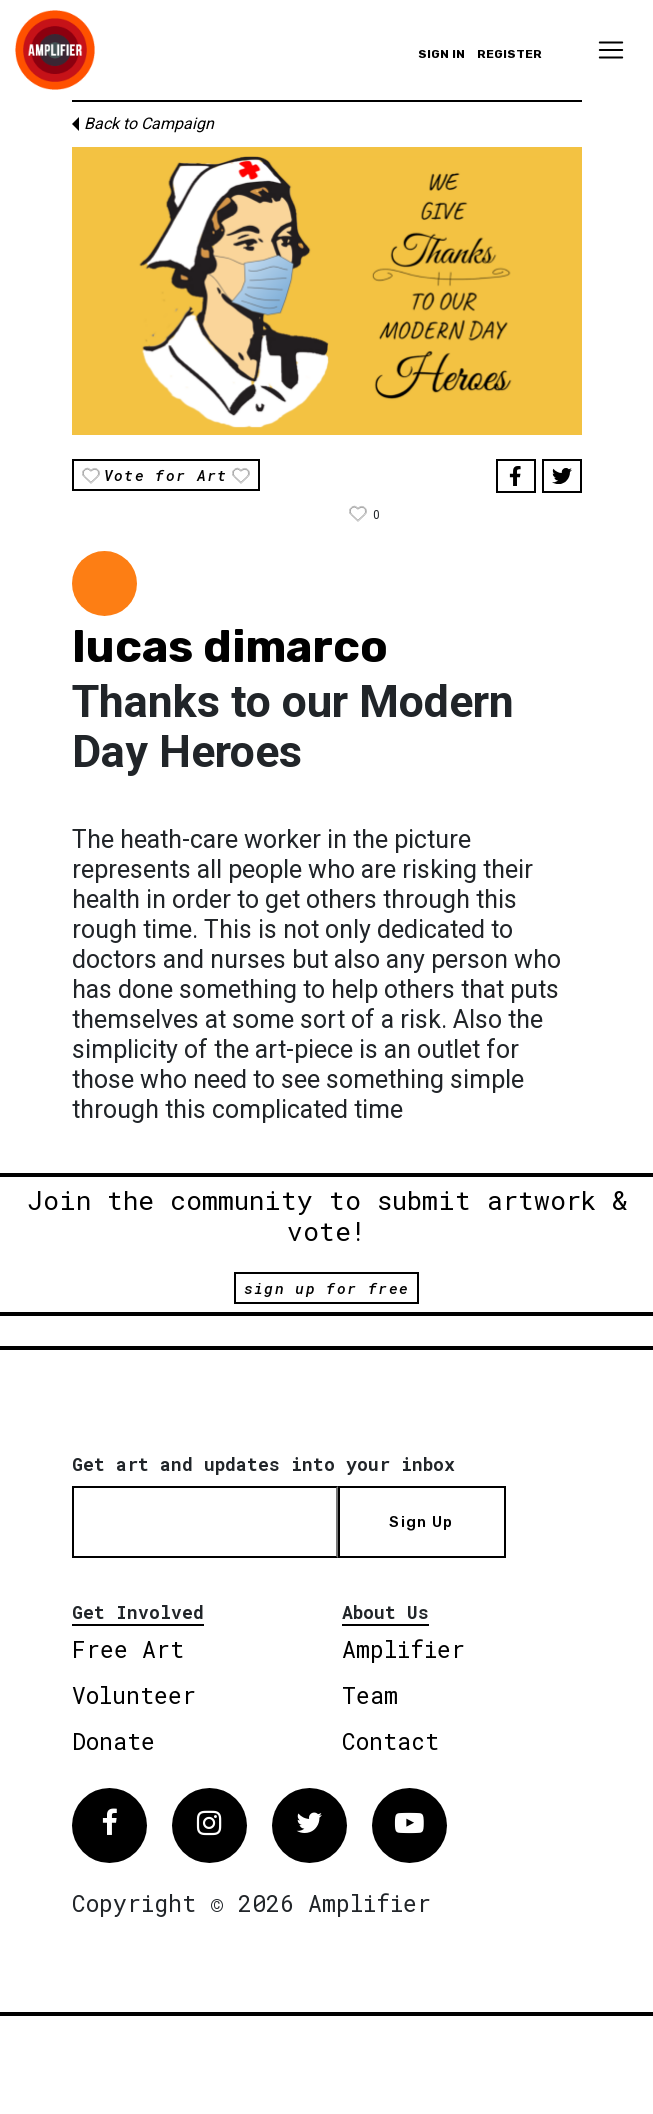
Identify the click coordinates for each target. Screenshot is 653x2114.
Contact (390, 1741)
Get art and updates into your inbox (263, 1464)
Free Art (128, 1649)
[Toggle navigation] (611, 50)
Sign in (441, 54)
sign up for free (326, 1288)
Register (509, 54)
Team (370, 1695)
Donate (113, 1741)
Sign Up (421, 1522)
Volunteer (134, 1695)
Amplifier (403, 1649)
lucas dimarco (230, 646)
